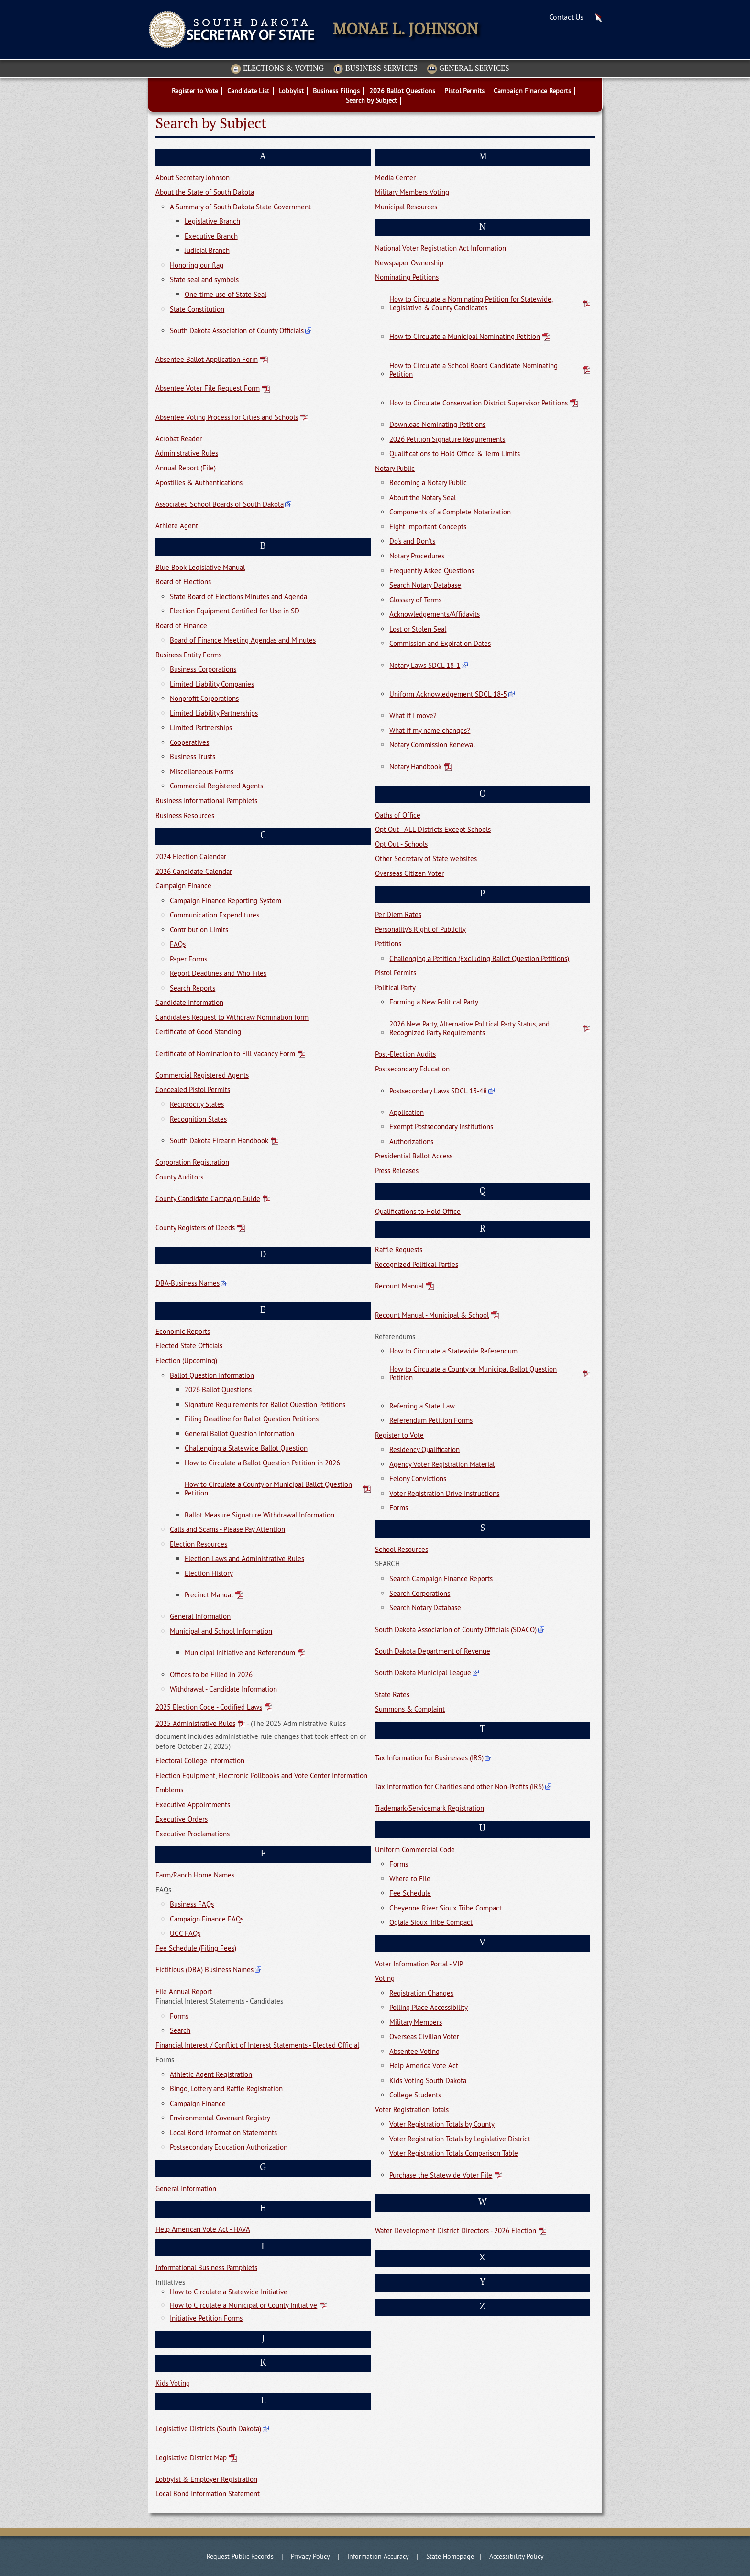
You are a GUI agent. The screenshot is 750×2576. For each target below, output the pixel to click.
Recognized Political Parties (416, 1264)
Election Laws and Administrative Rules (244, 1558)
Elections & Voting (277, 69)
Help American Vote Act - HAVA (202, 2229)
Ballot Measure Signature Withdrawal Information (259, 1514)
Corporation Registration (192, 1162)
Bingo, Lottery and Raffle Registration (226, 2088)
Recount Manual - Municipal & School (432, 1315)
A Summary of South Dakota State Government (240, 206)
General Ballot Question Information (239, 1433)
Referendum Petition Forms (431, 1420)
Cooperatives (189, 742)
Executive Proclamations (192, 1833)
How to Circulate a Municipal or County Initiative (243, 2305)
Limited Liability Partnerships (214, 713)
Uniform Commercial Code (415, 1849)
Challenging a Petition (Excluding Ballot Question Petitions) (479, 958)
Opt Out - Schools (401, 844)
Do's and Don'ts (412, 541)
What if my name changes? (429, 730)
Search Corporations (419, 1593)
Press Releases (397, 1170)
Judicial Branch (207, 250)
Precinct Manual (209, 1594)
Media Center (395, 177)
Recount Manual (399, 1285)
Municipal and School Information (221, 1631)
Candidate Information (189, 1002)
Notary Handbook (415, 766)
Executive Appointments (192, 1804)
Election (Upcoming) (186, 1360)
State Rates (392, 1694)
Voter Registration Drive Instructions (444, 1493)
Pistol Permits (395, 972)
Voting (385, 1978)
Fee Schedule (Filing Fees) (195, 1948)
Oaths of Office (397, 814)
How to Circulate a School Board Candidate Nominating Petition (473, 370)
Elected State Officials (188, 1345)
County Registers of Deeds (195, 1227)
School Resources (401, 1549)
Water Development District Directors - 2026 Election (455, 2230)
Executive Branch (211, 235)
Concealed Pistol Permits (192, 1089)
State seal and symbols (204, 279)
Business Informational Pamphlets (206, 800)
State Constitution (197, 309)
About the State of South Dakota (204, 191)
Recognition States (198, 1119)
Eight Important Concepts (427, 526)
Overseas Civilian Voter (424, 2036)
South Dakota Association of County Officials (237, 330)
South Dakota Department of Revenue (432, 1651)
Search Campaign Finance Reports (441, 1578)
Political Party (395, 987)
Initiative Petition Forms (206, 2318)
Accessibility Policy (516, 2556)
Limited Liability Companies (212, 683)
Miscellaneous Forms (201, 771)
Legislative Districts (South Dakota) (208, 2428)
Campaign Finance (183, 885)
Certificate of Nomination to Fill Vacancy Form (225, 1053)
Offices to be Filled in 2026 (211, 1674)
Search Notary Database (425, 584)
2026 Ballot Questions (218, 1389)
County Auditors (179, 1176)
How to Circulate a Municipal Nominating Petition (464, 336)
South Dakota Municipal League (423, 1672)
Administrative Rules (186, 453)
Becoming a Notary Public (428, 482)
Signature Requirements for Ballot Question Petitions (265, 1404)
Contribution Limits (199, 929)
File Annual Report (183, 1991)
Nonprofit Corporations (204, 698)
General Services (468, 69)
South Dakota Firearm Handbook (219, 1140)
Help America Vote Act (423, 2065)
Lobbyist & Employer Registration (206, 2479)
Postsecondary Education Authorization (228, 2146)
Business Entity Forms (188, 654)
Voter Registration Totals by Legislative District (459, 2138)
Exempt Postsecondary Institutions (441, 1126)
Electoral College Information (199, 1760)
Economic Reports (182, 1331)
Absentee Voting (414, 2051)
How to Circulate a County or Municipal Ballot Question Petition (268, 1488)
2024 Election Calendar (190, 856)
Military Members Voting (412, 191)
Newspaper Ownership (409, 262)
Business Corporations (203, 669)
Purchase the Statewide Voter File (440, 2175)
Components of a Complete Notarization (450, 511)
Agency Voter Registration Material (442, 1464)
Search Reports (192, 988)
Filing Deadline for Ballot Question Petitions (252, 1418)
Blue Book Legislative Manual (200, 567)
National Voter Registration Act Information (440, 247)
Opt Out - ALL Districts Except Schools (433, 829)
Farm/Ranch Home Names (194, 1874)
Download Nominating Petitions (437, 424)
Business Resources (184, 815)
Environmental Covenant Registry (220, 2117)
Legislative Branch (212, 221)
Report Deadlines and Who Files (218, 973)
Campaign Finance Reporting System (225, 900)
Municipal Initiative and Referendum (240, 1652)
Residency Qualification (424, 1449)
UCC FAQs (185, 1933)
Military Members (415, 2022)
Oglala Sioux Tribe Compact (431, 1922)
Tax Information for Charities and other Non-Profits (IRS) (459, 1786)
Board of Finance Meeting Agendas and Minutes (243, 639)
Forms (179, 2015)
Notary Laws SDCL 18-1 (424, 665)
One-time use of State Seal (225, 294)
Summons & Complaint (410, 1709)
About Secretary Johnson (192, 177)
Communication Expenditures (214, 914)
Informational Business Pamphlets (206, 2267)
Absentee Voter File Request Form (207, 388)
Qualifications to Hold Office (418, 1211)
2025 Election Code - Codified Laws (208, 1707)
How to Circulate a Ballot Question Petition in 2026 (262, 1462)
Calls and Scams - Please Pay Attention (227, 1529)
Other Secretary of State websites (426, 858)
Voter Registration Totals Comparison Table (453, 2153)
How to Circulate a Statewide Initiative (228, 2291)
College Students (415, 2094)
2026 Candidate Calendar (193, 871)
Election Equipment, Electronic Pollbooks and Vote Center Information (261, 1775)
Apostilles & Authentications (199, 482)
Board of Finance (181, 625)
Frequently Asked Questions (431, 570)
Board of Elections (183, 581)
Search (180, 2030)
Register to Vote (399, 1435)
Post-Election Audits (405, 1054)
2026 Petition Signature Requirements (447, 439)
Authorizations (411, 1141)
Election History (209, 1573)
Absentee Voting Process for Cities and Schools (226, 417)
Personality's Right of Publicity (420, 929)
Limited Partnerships (201, 727)
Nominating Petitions (407, 277)
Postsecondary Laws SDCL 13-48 (438, 1090)
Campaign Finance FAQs (206, 1918)
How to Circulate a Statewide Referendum (453, 1350)
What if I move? (413, 715)
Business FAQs (192, 1904)
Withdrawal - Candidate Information (223, 1688)
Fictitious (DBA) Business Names (204, 1969)
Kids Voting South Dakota (427, 2080)
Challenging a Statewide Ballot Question (246, 1447)
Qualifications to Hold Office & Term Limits (454, 453)
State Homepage (450, 2556)
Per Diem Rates (398, 914)
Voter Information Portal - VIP (419, 1963)
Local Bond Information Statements (223, 2132)
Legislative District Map (191, 2457)
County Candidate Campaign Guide (207, 1198)
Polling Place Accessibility (428, 2007)
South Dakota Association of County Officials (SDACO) (456, 1629)
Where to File (409, 1878)
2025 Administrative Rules (195, 1723)
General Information (200, 1616)
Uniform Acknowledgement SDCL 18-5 (448, 694)
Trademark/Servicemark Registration (429, 1807)
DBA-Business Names (187, 1283)
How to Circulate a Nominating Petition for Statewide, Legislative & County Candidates (471, 303)
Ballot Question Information (212, 1375)
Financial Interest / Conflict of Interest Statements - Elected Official (257, 2045)
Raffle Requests (398, 1249)
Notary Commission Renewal (432, 744)
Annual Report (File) (185, 467)
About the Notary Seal (422, 497)
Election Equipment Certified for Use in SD (234, 610)
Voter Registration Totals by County (442, 2123)
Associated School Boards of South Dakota (219, 504)
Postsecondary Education (412, 1068)
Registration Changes (421, 1992)
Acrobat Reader (178, 438)
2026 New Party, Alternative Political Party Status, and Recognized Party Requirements (469, 1028)
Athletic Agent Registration (211, 2074)
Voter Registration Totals (412, 2109)
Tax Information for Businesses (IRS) (429, 1757)
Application (406, 1112)
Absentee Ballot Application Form (206, 359)
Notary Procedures (416, 555)
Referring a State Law (422, 1405)
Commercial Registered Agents (216, 785)
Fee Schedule (410, 1893)
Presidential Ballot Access (413, 1155)
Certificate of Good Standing (198, 1031)
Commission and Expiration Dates (440, 643)
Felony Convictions (417, 1478)
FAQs (178, 944)
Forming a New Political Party (433, 1001)
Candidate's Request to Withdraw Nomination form (232, 1017)
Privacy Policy (310, 2556)
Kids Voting (172, 2383)
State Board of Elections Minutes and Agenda (238, 596)
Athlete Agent (176, 525)
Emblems (169, 1789)
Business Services (375, 69)
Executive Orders (181, 1818)
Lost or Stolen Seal (417, 628)
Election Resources (198, 1544)
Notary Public (395, 468)
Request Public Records (240, 2556)
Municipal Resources (406, 206)
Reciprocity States (197, 1104)
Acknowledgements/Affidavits (434, 614)
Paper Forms (188, 958)
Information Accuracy (378, 2556)
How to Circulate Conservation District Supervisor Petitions (478, 402)
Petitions (388, 943)
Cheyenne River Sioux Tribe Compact (445, 1907)
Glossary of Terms (415, 599)
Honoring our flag (196, 265)
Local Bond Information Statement (207, 2493)
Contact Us (566, 17)
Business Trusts (192, 756)
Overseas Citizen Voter (409, 873)
